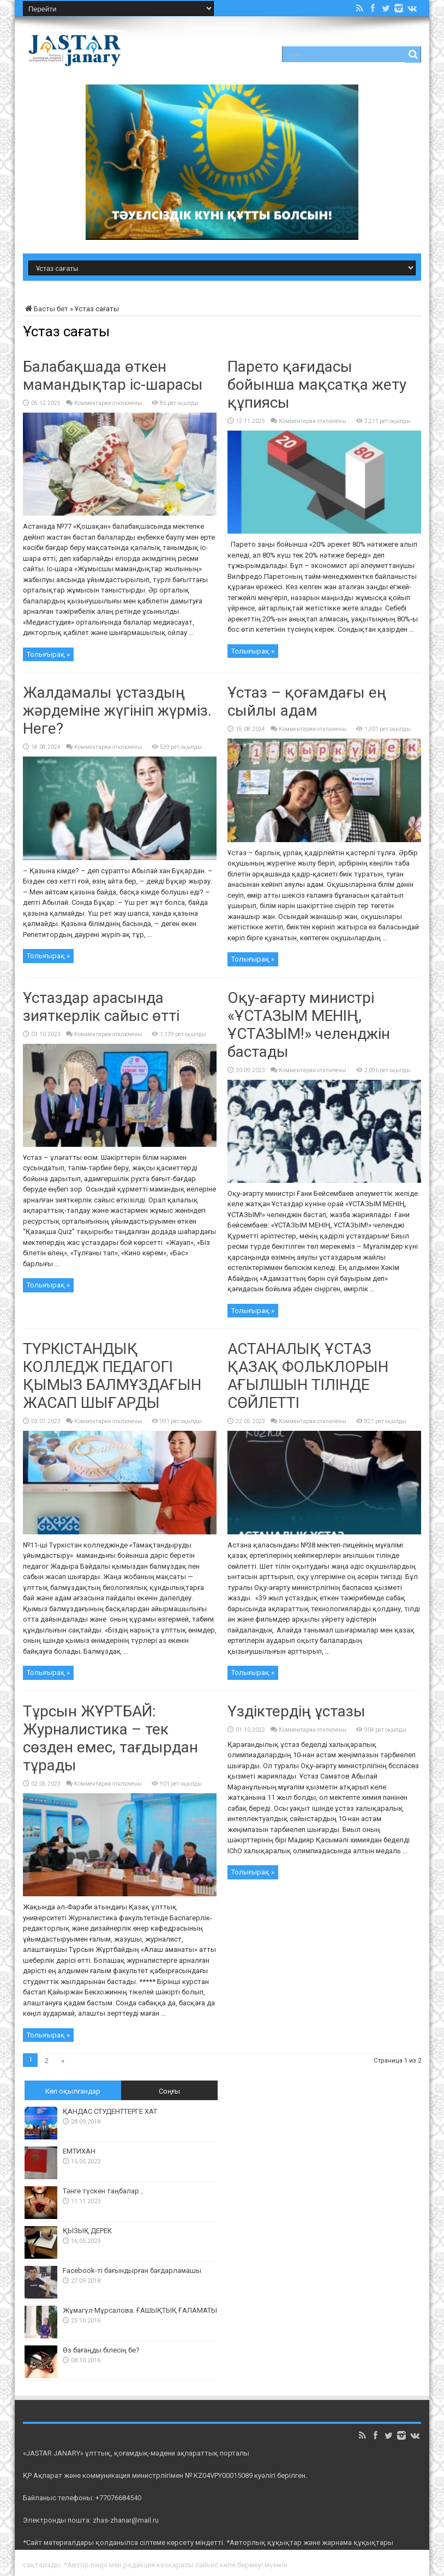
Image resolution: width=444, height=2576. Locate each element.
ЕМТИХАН (79, 2151)
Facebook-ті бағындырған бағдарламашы (132, 2270)
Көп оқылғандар (72, 2091)
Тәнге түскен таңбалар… (103, 2191)
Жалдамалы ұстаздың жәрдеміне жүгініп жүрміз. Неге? (117, 710)
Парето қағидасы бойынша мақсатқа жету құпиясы (316, 385)
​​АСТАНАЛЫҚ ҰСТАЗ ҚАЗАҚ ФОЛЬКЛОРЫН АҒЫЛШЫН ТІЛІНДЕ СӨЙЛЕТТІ (307, 1376)
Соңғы (169, 2091)
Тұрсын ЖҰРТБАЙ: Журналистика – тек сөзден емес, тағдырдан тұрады (110, 1738)
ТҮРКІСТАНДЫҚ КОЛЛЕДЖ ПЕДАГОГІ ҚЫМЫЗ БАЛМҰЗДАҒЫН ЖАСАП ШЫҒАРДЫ (112, 1376)
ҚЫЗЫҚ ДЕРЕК (87, 2231)
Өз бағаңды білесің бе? (101, 2350)
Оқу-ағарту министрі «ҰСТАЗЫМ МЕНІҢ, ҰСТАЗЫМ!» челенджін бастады (308, 1025)
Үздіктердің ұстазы (296, 1711)
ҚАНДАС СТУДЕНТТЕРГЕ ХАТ (110, 2111)
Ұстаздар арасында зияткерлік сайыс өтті (101, 1007)
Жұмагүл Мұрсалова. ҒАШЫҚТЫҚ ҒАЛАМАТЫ (140, 2310)
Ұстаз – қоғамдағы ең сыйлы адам (306, 701)
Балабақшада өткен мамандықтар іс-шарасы (113, 376)
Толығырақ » (48, 654)
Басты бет (45, 309)
